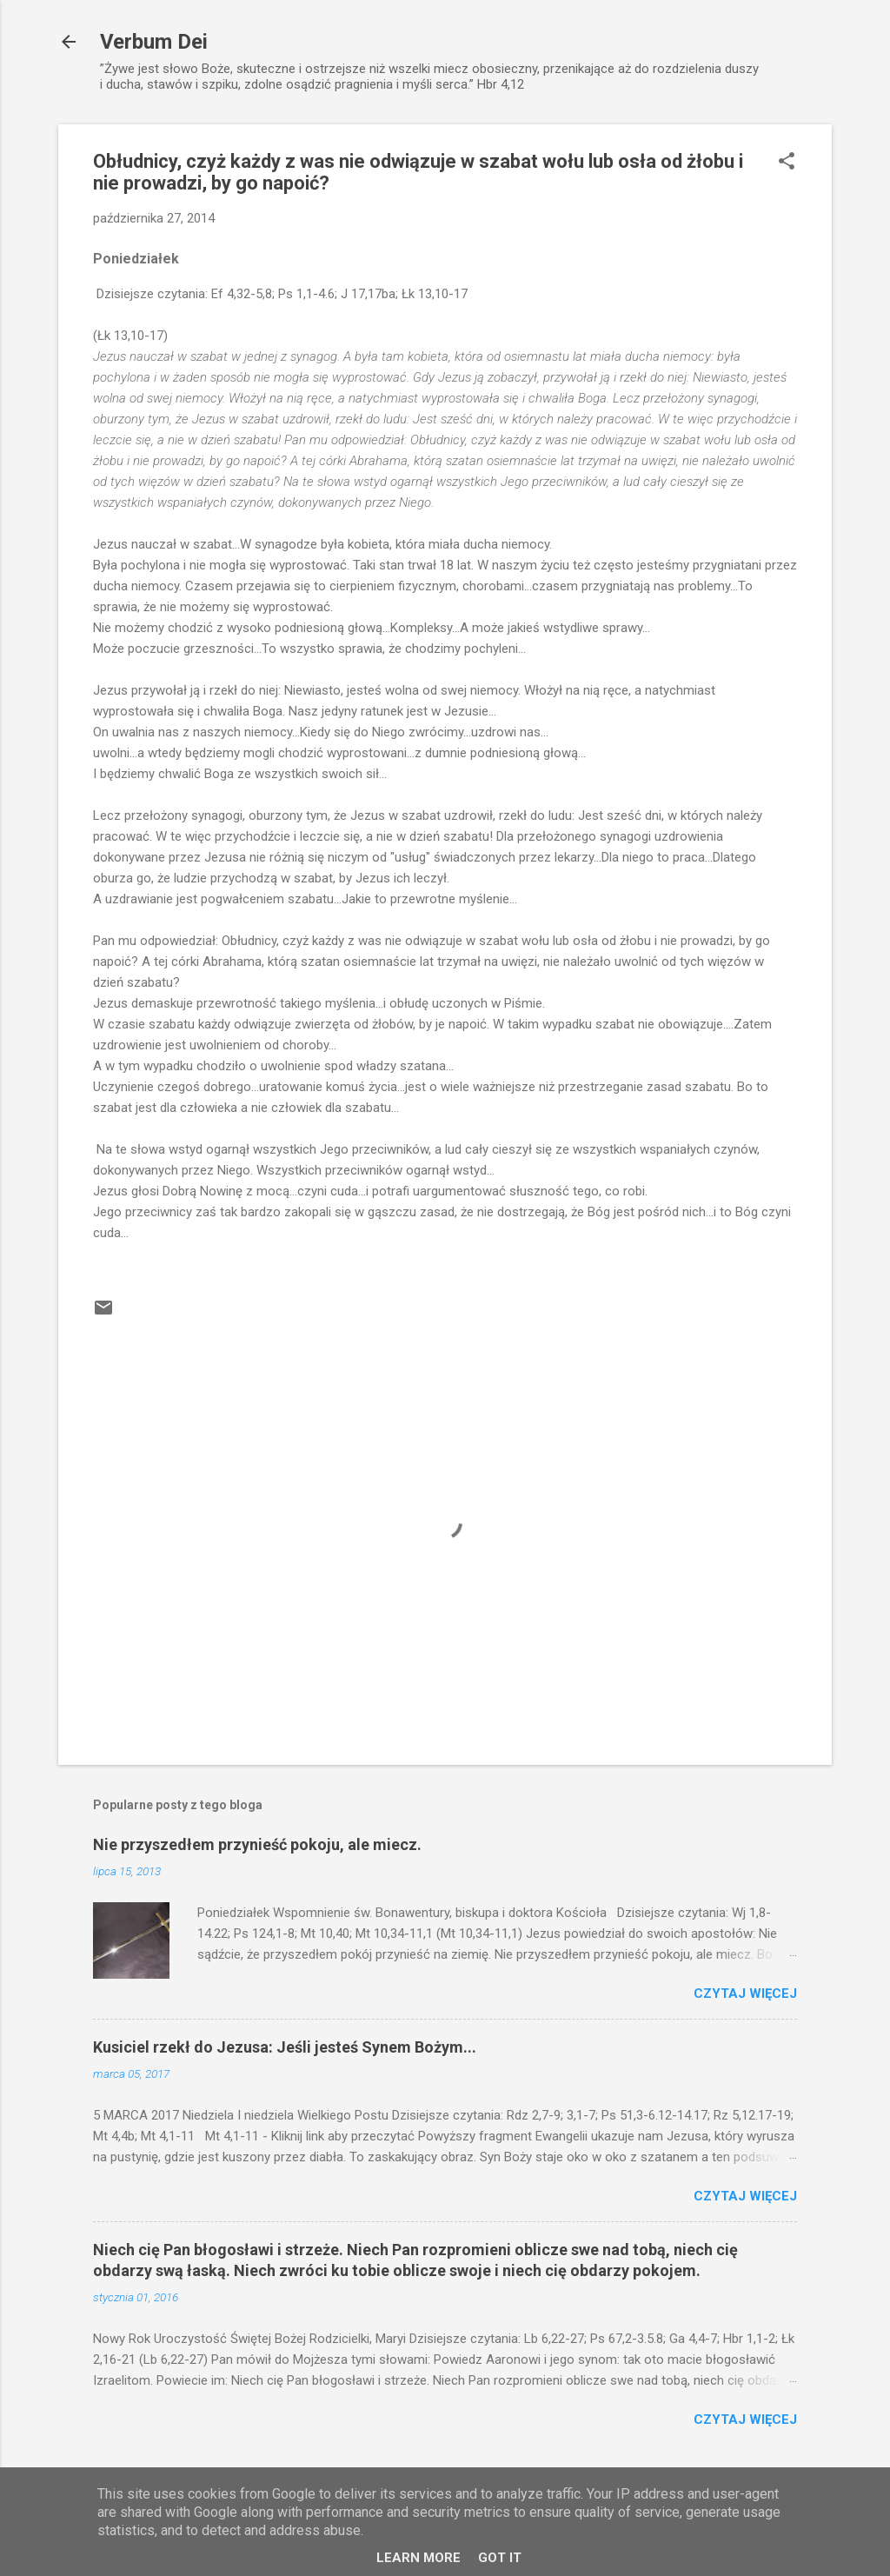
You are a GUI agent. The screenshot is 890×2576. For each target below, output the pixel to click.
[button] (786, 162)
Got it (499, 2558)
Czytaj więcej (745, 1993)
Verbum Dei (154, 42)
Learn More (418, 2558)
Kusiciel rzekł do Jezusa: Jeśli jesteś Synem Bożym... (284, 2047)
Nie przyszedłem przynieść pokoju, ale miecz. (257, 1844)
